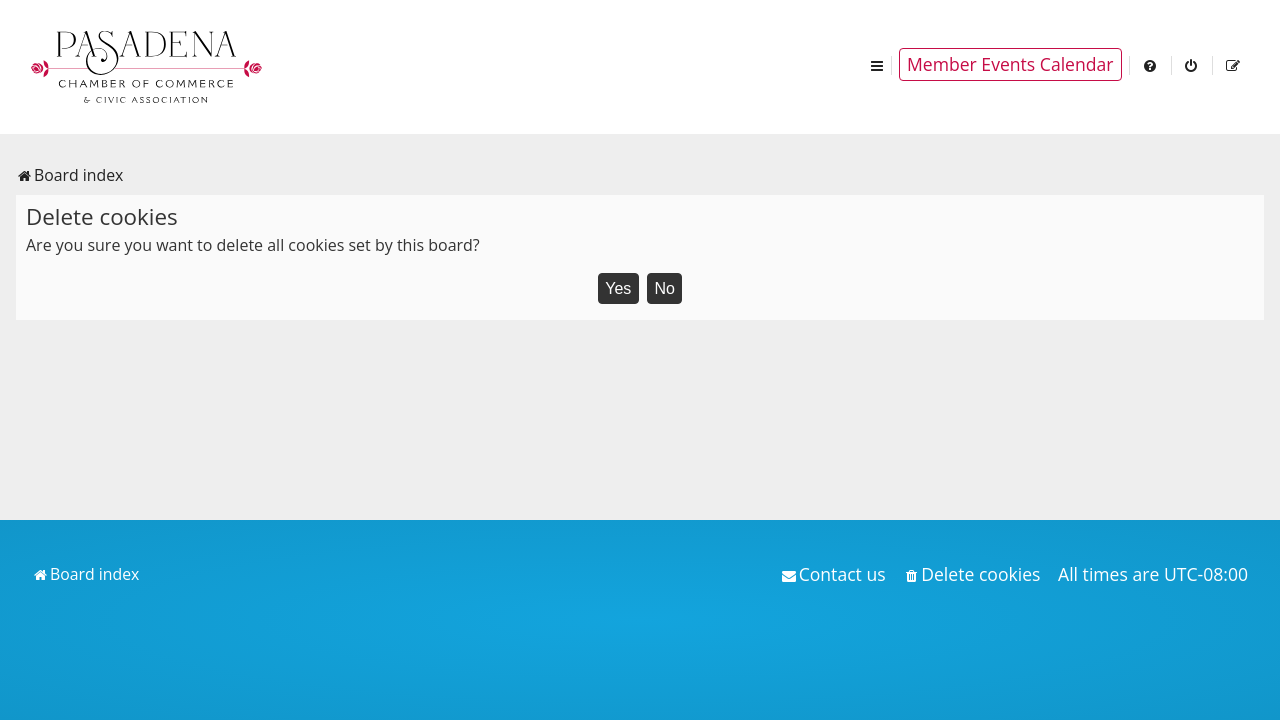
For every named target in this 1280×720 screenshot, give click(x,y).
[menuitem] (1151, 64)
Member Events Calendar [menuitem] (1010, 64)
